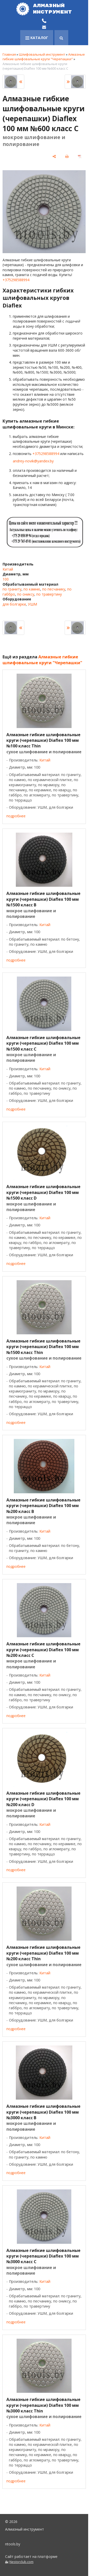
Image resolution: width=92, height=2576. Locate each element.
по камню (32, 589)
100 (6, 579)
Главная (9, 54)
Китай (8, 569)
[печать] (67, 156)
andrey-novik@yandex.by (33, 461)
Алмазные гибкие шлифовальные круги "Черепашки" (44, 56)
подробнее (16, 816)
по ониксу (25, 594)
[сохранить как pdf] (80, 156)
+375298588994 (16, 279)
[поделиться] (54, 156)
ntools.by (12, 2544)
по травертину (49, 594)
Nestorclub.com (21, 2562)
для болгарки (14, 604)
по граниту (12, 589)
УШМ (32, 604)
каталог (36, 37)
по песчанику (53, 589)
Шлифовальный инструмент (42, 54)
